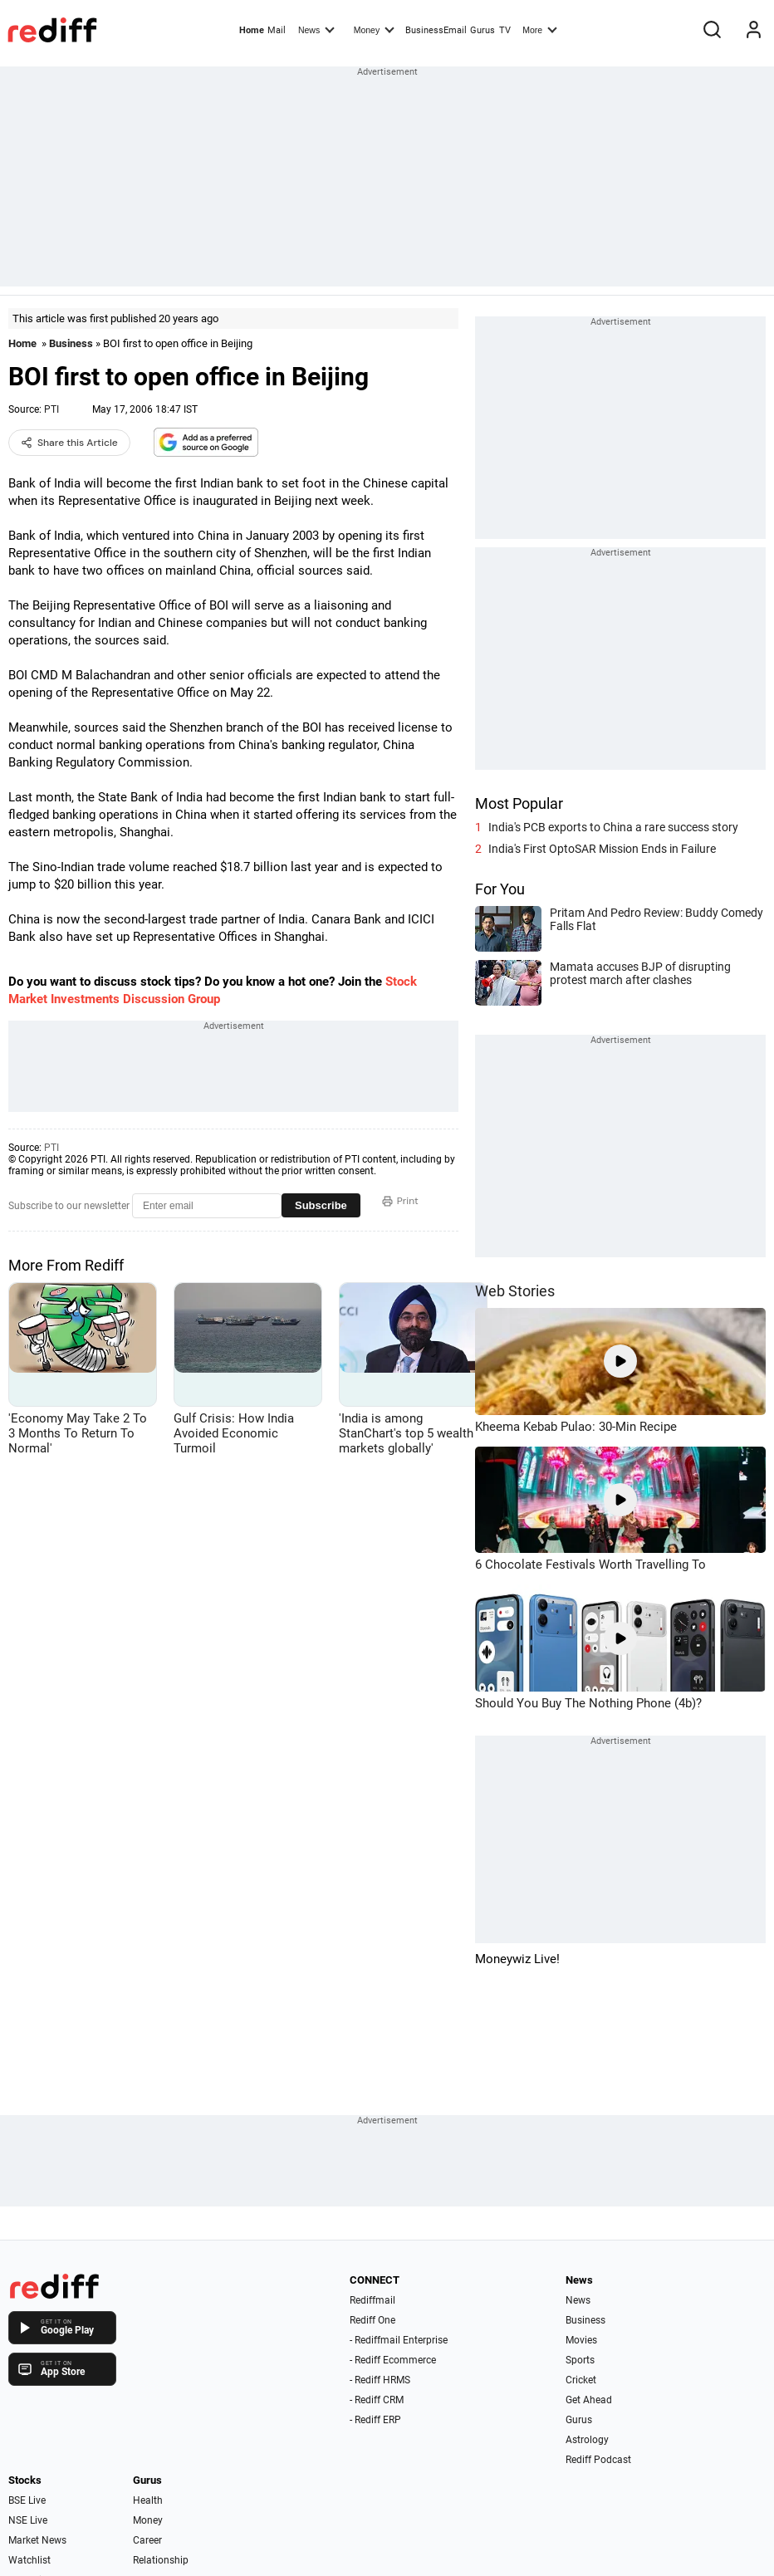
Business (71, 343)
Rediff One (372, 2320)
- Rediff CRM (377, 2400)
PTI (51, 409)
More (539, 29)
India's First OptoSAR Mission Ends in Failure (602, 848)
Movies (581, 2340)
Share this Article (69, 442)
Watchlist (29, 2560)
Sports (580, 2360)
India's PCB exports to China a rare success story (613, 827)
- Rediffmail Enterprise (399, 2340)
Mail (276, 30)
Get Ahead (589, 2400)
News (316, 29)
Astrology (587, 2440)
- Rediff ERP (375, 2420)
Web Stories (515, 1291)
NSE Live (27, 2520)
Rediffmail (372, 2300)
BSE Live (27, 2500)
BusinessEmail (436, 30)
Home (251, 30)
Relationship (161, 2560)
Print (400, 1200)
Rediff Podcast (598, 2460)
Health (148, 2500)
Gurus (482, 30)
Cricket (581, 2380)
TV (505, 30)
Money (374, 29)
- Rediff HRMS (380, 2380)
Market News (37, 2540)
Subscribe (321, 1205)
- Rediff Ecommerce (393, 2360)
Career (147, 2540)
